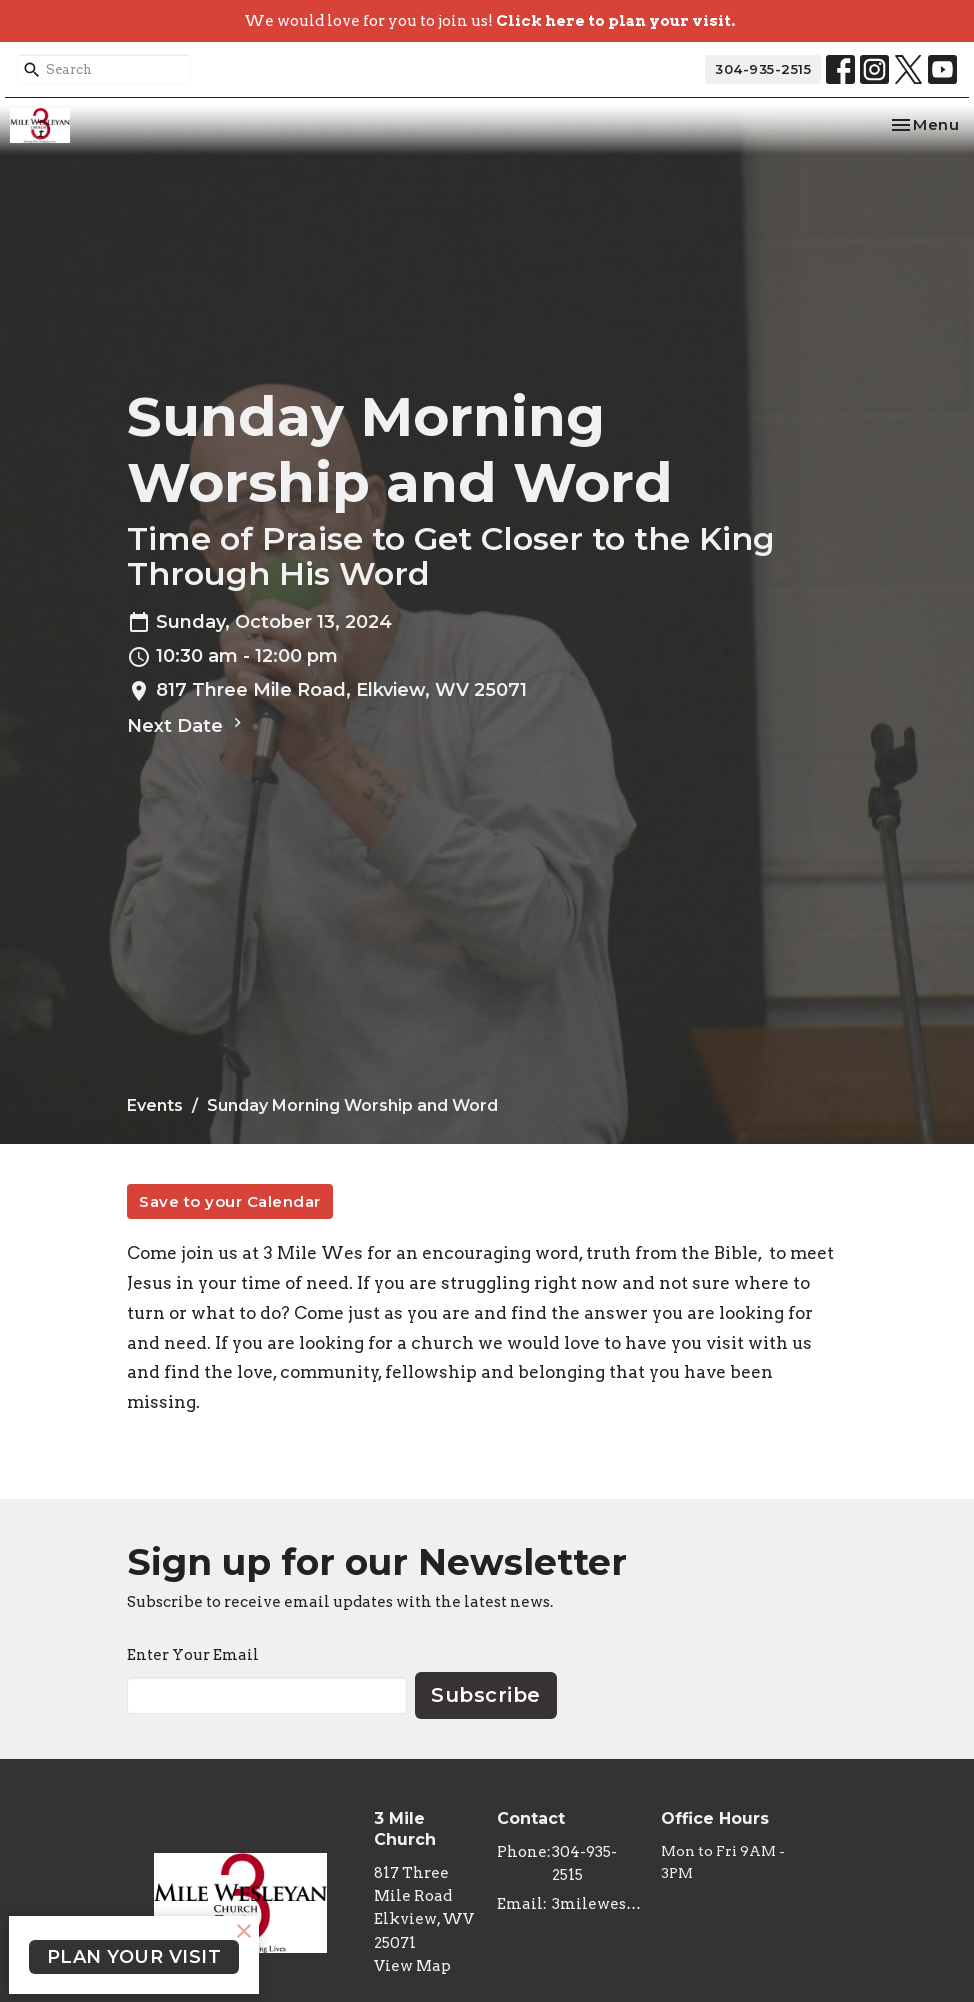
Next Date (187, 725)
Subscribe (486, 1695)
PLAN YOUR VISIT (134, 1957)
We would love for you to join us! (489, 21)
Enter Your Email (193, 1655)
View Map (412, 1966)
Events (155, 1105)
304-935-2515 (763, 69)
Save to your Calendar (230, 1201)
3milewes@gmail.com (596, 1904)
